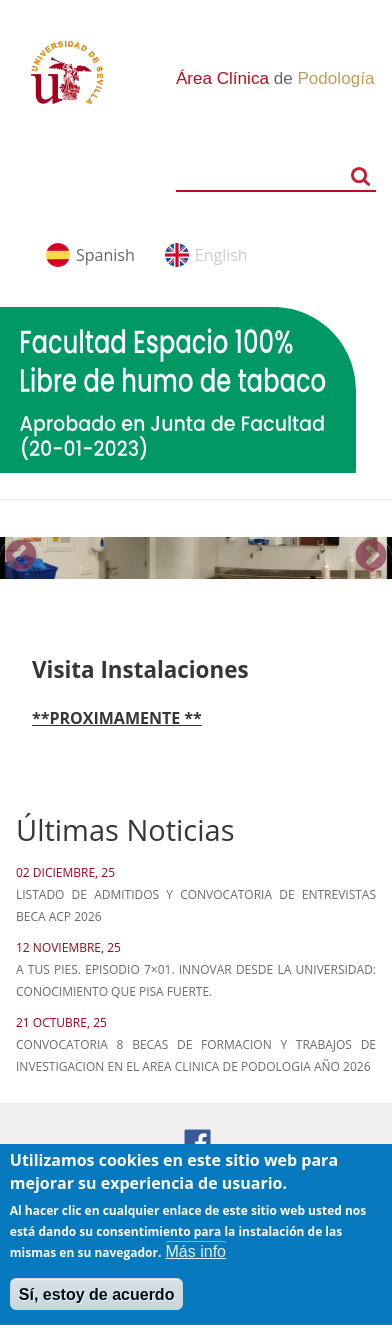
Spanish (105, 255)
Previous (21, 557)
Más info (196, 1262)
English (221, 255)
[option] (196, 558)
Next (371, 557)
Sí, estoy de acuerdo (97, 1305)
